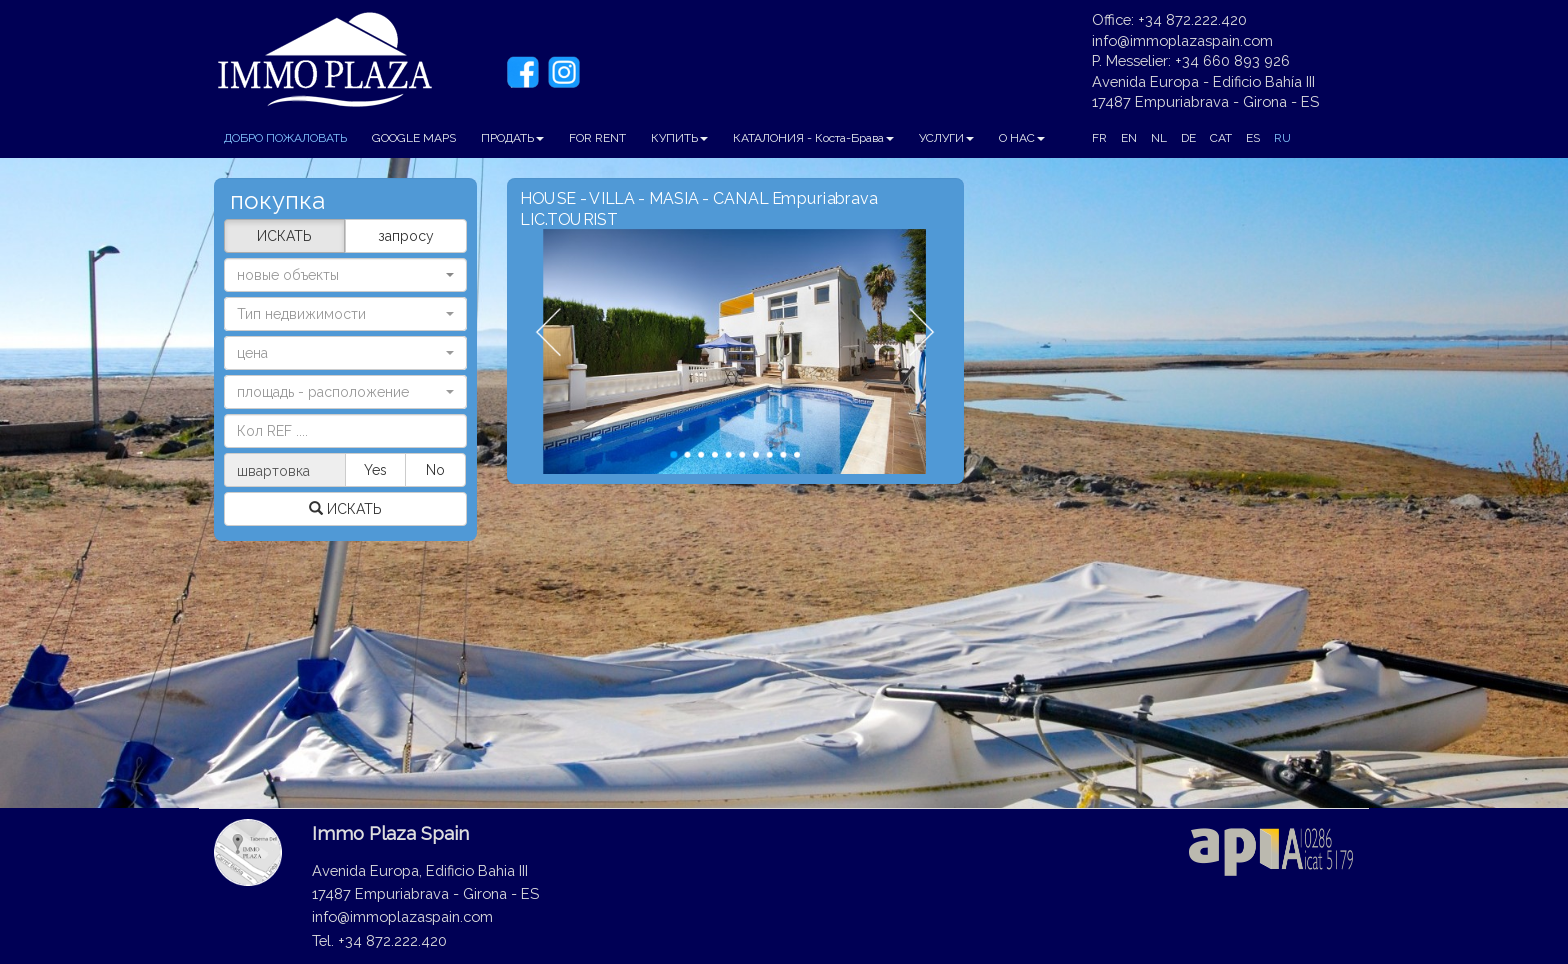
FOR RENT (597, 138)
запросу (406, 236)
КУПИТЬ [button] (679, 138)
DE (1188, 138)
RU (1282, 138)
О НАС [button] (1022, 138)
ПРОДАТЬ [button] (512, 138)
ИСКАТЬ (284, 236)
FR (1099, 138)
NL (1159, 138)
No (435, 470)
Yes (375, 470)
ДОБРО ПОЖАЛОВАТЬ (285, 138)
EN (1129, 138)
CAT (1221, 138)
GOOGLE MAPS (414, 138)
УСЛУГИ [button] (946, 138)
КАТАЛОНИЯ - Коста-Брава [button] (813, 138)
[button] (345, 314)
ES (1253, 138)
